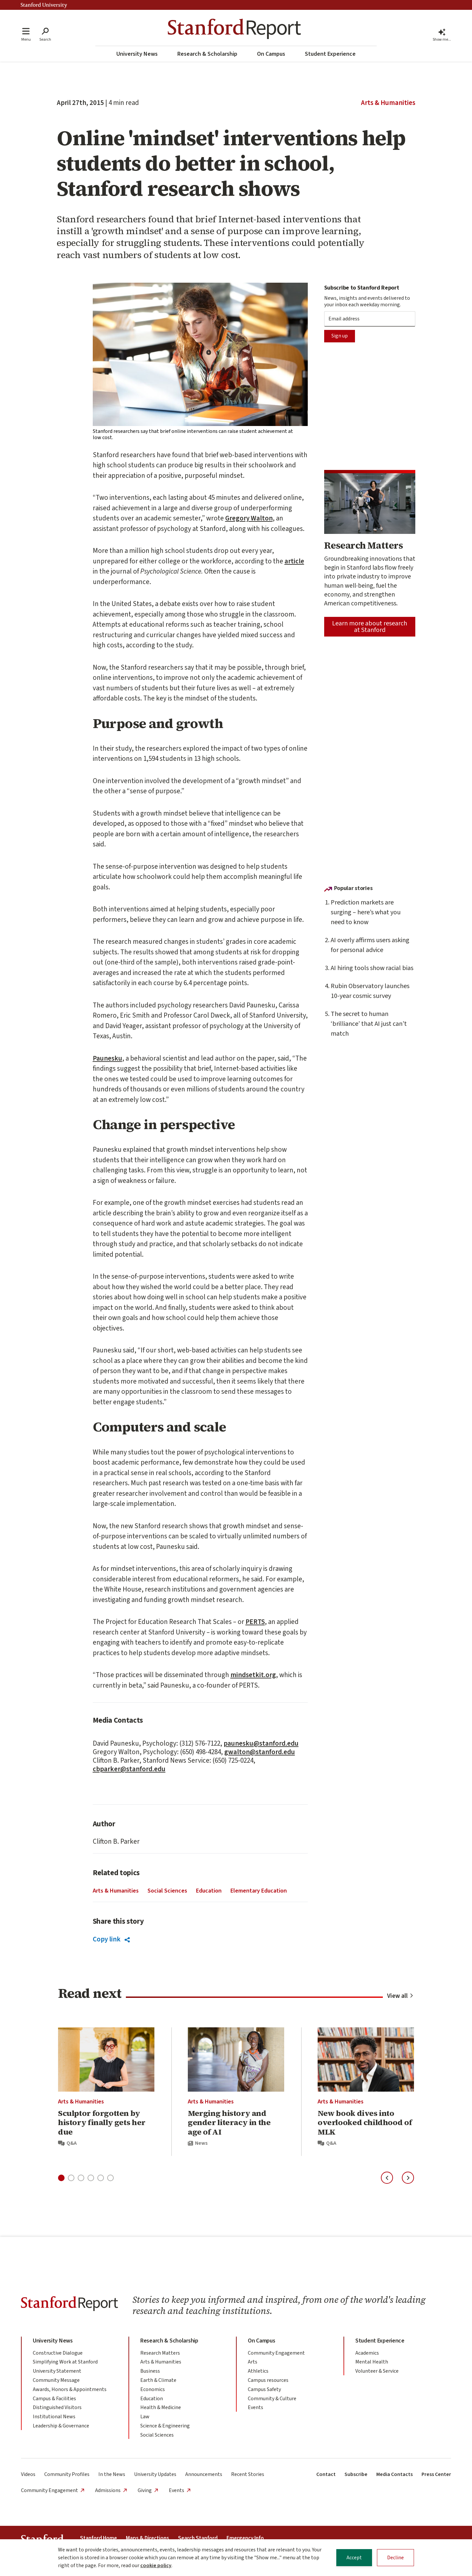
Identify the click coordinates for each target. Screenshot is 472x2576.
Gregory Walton (249, 518)
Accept (354, 2558)
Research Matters (160, 2353)
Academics (367, 2353)
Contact (326, 2474)
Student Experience (330, 54)
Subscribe (355, 2474)
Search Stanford (198, 2538)
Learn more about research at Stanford (369, 627)
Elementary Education (258, 1891)
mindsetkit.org (253, 1675)
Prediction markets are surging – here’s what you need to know (366, 912)
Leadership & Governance (61, 2425)
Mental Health (371, 2361)
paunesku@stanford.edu (261, 1743)
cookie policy (155, 2565)
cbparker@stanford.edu (129, 1769)
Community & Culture (272, 2398)
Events (255, 2407)
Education (209, 1891)
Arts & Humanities (388, 103)
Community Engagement (276, 2353)
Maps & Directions (147, 2538)
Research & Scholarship (207, 54)
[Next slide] (408, 2178)
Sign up (339, 335)
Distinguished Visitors (57, 2407)
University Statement (57, 2371)
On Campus (271, 54)
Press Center (436, 2474)
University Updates (155, 2474)
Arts (252, 2361)
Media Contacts (394, 2474)
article (294, 561)
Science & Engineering (165, 2425)
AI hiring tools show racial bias (372, 968)
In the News (111, 2474)
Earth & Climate (158, 2380)
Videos (28, 2474)
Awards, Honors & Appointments (70, 2389)
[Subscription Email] (369, 319)
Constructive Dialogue (58, 2353)
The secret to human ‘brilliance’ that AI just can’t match (369, 1023)
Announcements (203, 2474)
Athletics (258, 2371)
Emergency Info (245, 2538)
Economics (152, 2389)
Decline (395, 2558)
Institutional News (54, 2416)
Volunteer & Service (377, 2371)
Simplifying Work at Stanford (65, 2361)
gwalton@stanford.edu (259, 1752)
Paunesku (107, 1058)
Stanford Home (98, 2538)
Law (144, 2416)
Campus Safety (264, 2389)
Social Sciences (167, 1891)
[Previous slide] (387, 2178)
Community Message (56, 2380)
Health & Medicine (160, 2407)
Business (150, 2371)
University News (137, 54)
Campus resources (268, 2380)
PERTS (255, 1622)
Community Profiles (66, 2474)
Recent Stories (247, 2474)
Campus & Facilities (54, 2398)
